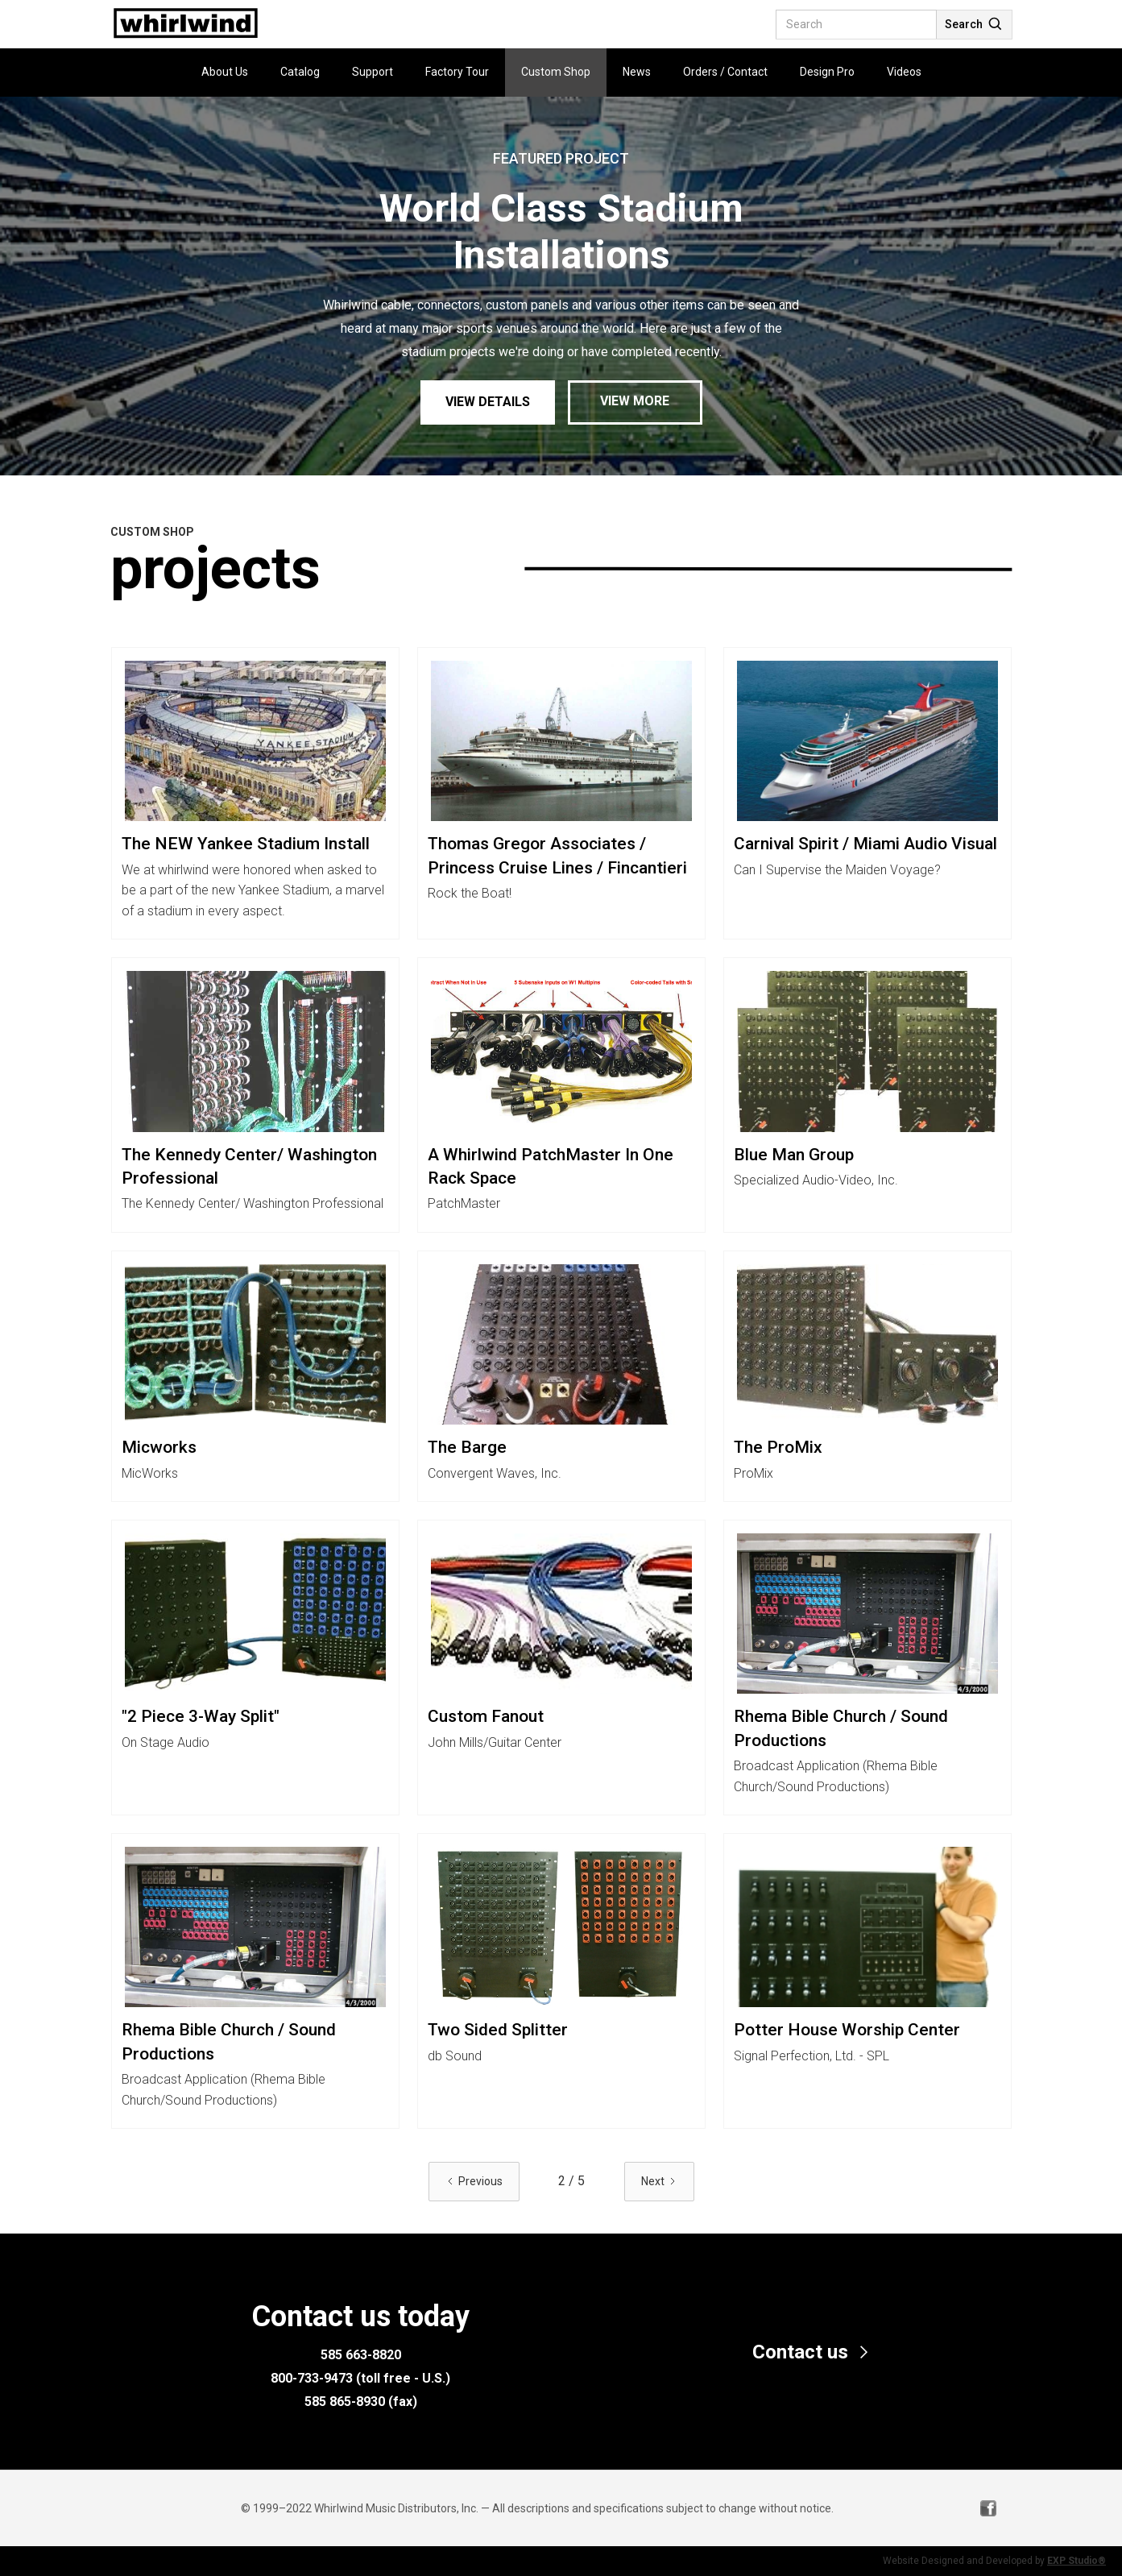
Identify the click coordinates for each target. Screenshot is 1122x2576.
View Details (487, 401)
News (637, 71)
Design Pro (827, 71)
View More (634, 401)
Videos (904, 71)
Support (372, 71)
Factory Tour (457, 71)
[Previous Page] (474, 2181)
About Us (224, 71)
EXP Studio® (1076, 2560)
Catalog (300, 71)
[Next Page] (659, 2181)
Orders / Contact (725, 71)
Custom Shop (555, 71)
